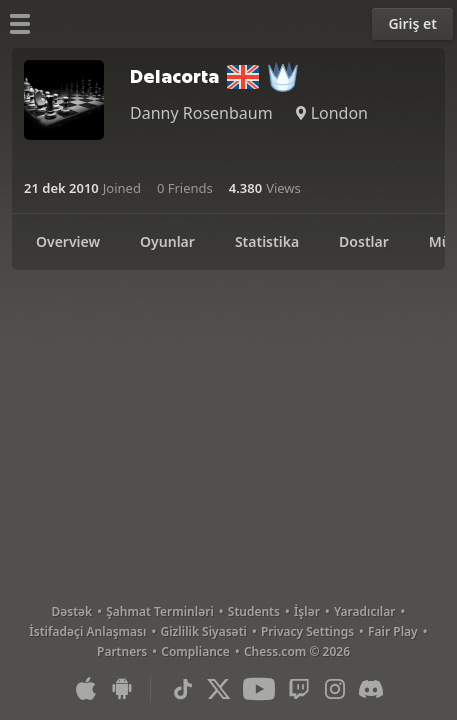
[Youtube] (259, 689)
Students (254, 611)
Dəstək (72, 611)
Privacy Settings (307, 631)
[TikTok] (183, 689)
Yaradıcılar (365, 611)
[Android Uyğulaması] (122, 689)
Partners (122, 651)
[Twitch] (299, 689)
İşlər (307, 611)
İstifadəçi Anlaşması (87, 631)
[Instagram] (335, 689)
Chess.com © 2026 (297, 651)
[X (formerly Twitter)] (219, 689)
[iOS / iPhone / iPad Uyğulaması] (86, 689)
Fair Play (393, 631)
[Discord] (371, 689)
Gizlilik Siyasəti (203, 631)
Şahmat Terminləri (160, 611)
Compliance (195, 651)
